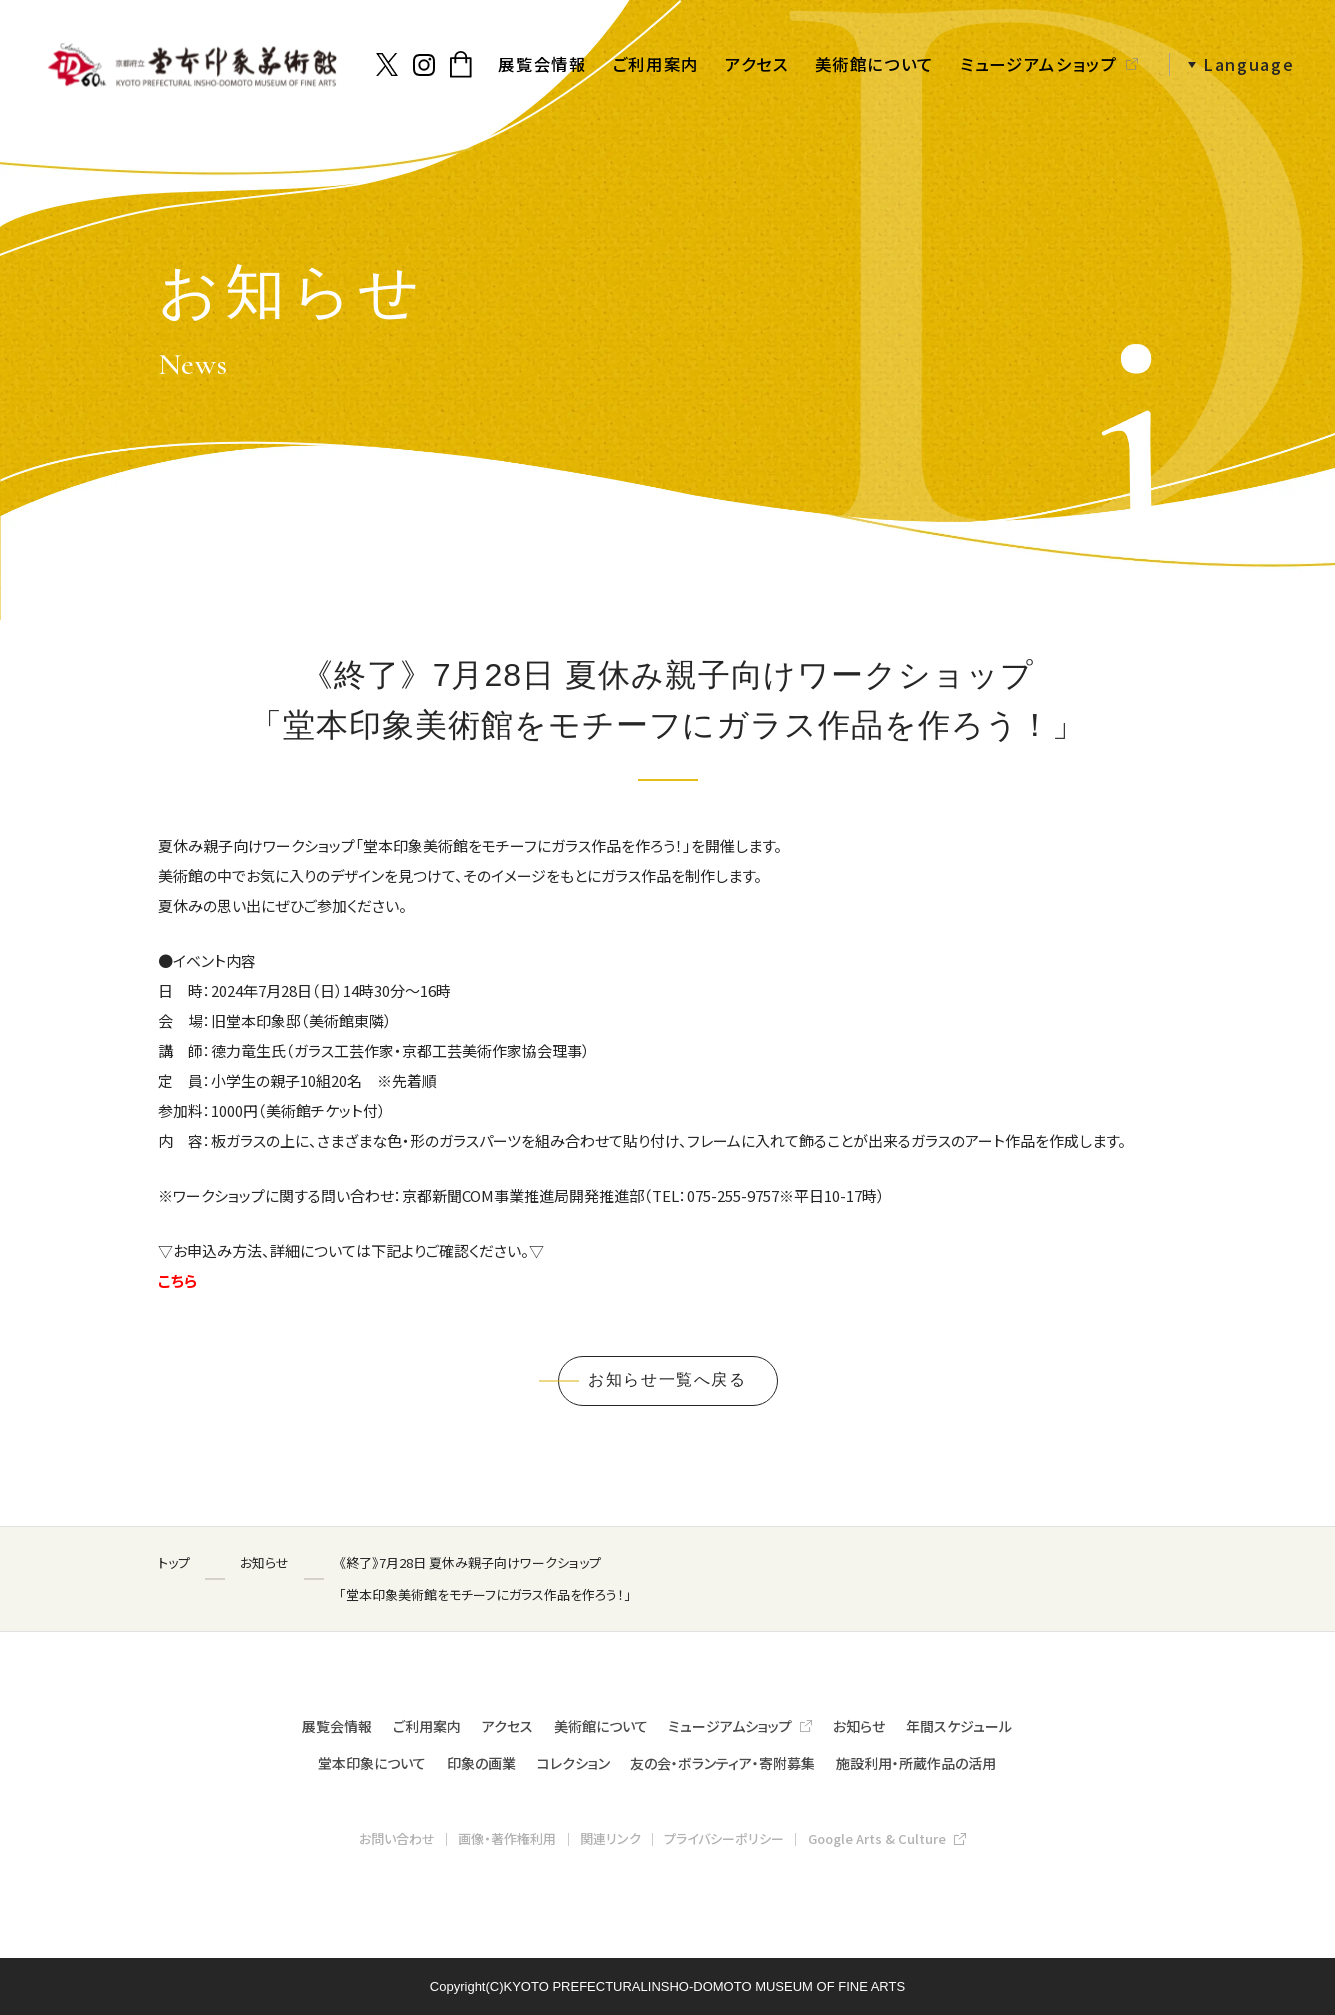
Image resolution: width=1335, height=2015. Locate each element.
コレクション (573, 1763)
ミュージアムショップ (1038, 64)
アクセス (757, 64)
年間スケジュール (959, 1726)
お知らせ (859, 1726)
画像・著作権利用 (507, 1838)
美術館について (875, 64)
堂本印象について (372, 1763)
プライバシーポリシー (724, 1838)
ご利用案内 (656, 64)
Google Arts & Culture (877, 1838)
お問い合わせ (397, 1838)
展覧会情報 (542, 64)
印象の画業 (481, 1763)
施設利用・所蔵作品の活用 (916, 1763)
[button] (1232, 65)
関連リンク (610, 1838)
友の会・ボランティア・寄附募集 (722, 1763)
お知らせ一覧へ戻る (667, 1379)
